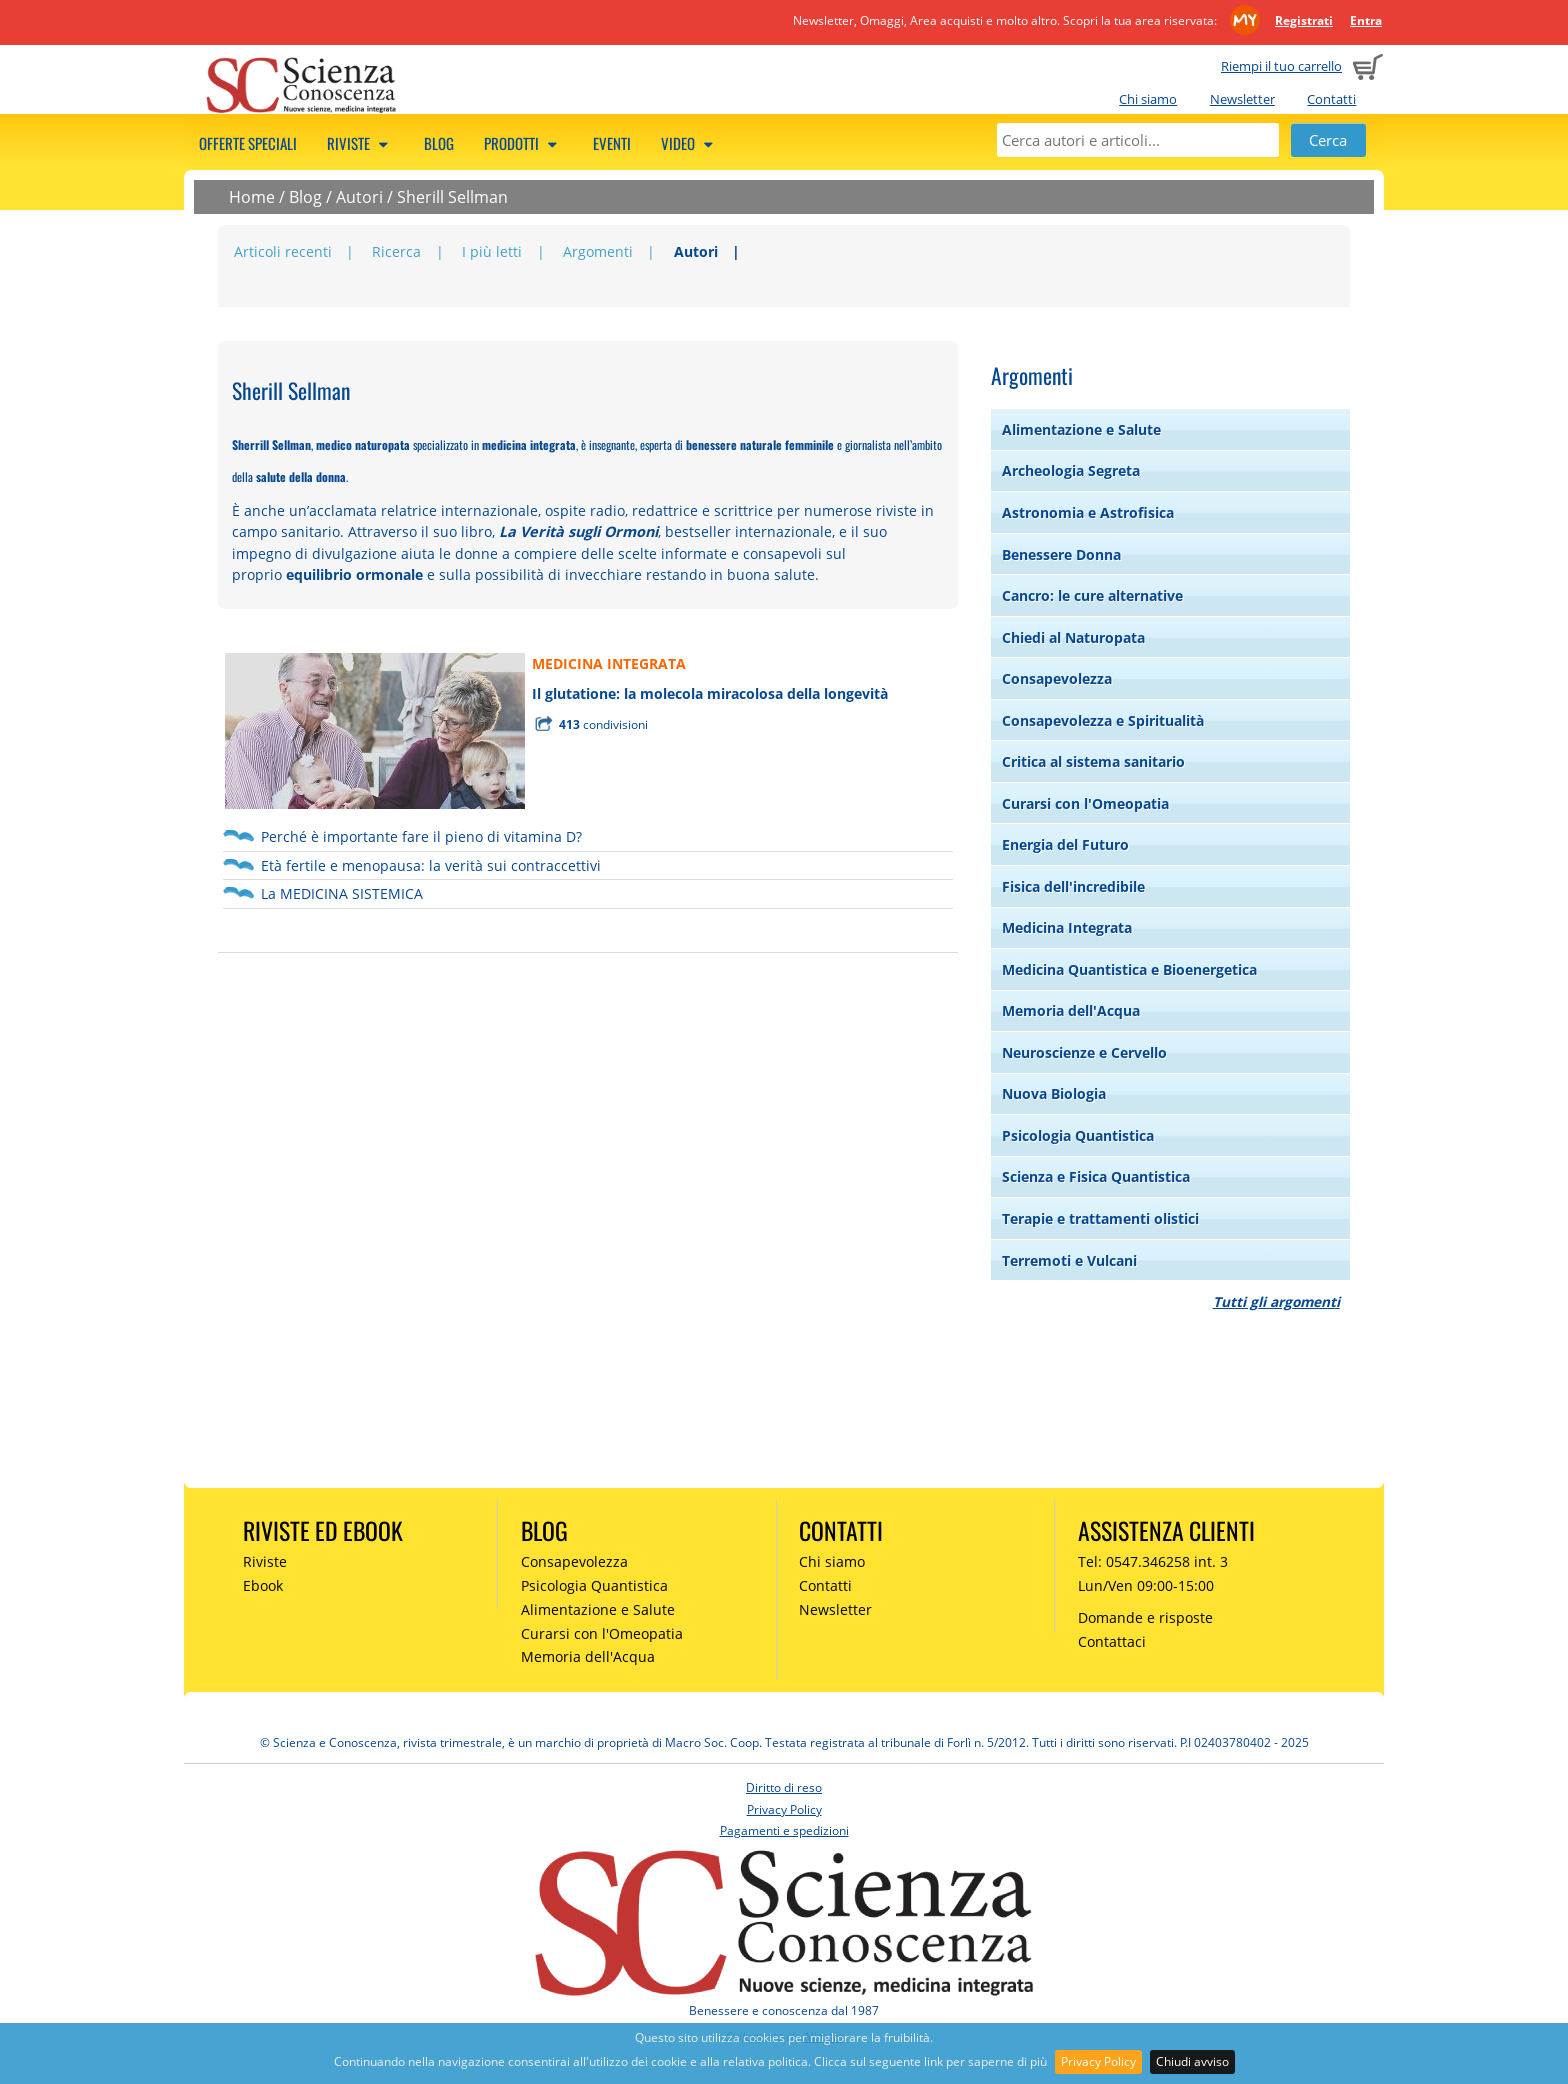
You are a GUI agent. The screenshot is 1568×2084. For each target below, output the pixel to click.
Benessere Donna (1061, 554)
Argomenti (598, 251)
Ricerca (396, 251)
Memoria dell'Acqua (1071, 1010)
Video (690, 143)
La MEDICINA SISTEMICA (342, 893)
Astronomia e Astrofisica (1088, 512)
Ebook (263, 1585)
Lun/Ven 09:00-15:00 (1146, 1585)
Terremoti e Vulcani (1069, 1260)
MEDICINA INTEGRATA (609, 663)
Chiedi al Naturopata (1073, 637)
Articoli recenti (283, 251)
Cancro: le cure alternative (1092, 595)
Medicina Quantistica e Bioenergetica (1129, 969)
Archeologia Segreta (1071, 470)
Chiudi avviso (1192, 2061)
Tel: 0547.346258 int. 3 (1153, 1561)
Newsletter (1242, 99)
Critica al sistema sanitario (1093, 761)
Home (252, 197)
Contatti (1331, 99)
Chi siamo (1148, 99)
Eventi (612, 143)
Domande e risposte (1145, 1617)
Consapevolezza (1057, 678)
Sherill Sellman (452, 197)
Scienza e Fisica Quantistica (1096, 1176)
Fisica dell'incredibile (1073, 886)
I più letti (492, 251)
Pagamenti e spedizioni (784, 1830)
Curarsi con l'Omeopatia (1085, 803)
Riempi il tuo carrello (1281, 66)
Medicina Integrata (1067, 927)
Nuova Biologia (1054, 1093)
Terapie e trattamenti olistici (1100, 1218)
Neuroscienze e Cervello (1084, 1052)
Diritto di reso (784, 1787)
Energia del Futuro (1065, 844)
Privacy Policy (1098, 2061)
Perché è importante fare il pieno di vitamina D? (421, 836)
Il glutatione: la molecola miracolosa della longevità (710, 693)
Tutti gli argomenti (1276, 1301)
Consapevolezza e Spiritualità (1103, 720)
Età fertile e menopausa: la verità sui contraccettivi (431, 865)
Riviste (360, 143)
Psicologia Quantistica (1078, 1135)
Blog (439, 143)
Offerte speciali (248, 143)
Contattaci (1112, 1641)
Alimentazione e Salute (1081, 429)
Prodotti (523, 143)
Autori (359, 197)
